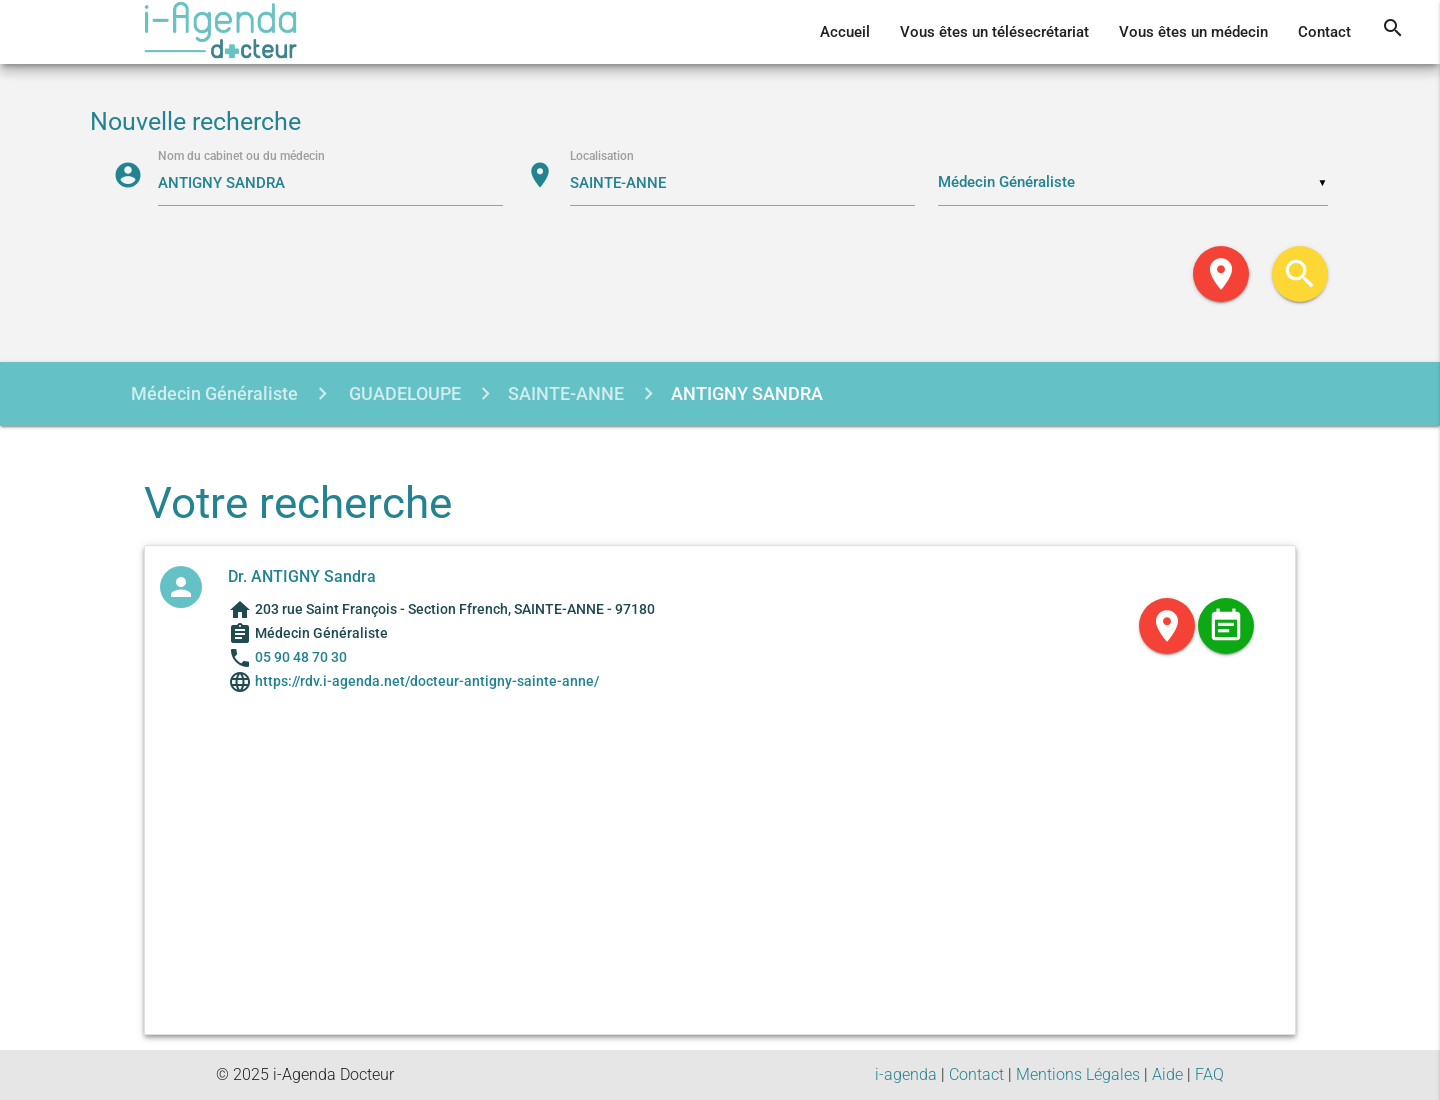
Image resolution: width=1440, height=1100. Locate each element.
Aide (1167, 1074)
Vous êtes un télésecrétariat (994, 32)
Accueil (845, 32)
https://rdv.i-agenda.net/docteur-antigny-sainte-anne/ (425, 681)
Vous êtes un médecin (1193, 32)
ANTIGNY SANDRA (747, 393)
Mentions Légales (1078, 1074)
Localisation (602, 156)
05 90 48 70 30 (301, 657)
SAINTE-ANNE (566, 393)
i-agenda (906, 1074)
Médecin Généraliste (214, 393)
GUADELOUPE (403, 393)
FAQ (1209, 1074)
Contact (1324, 32)
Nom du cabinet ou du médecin (241, 156)
